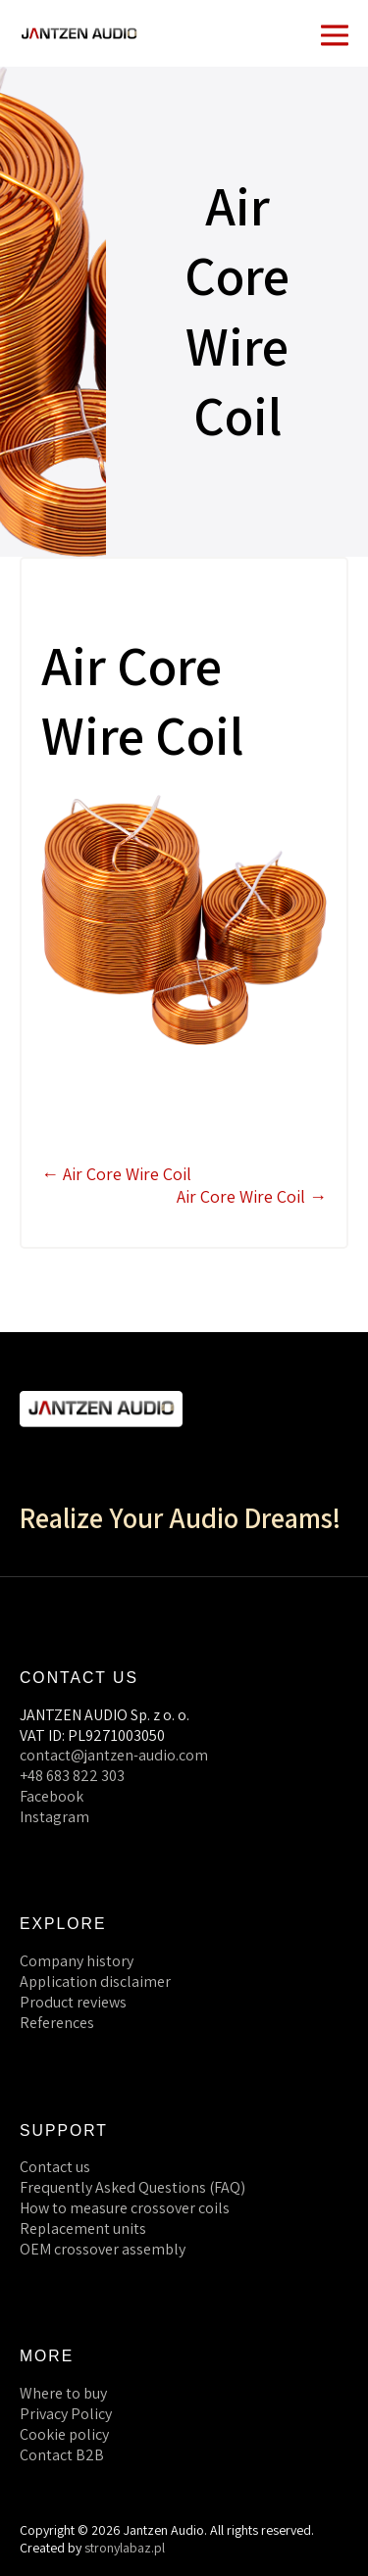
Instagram (54, 1817)
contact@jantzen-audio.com (114, 1755)
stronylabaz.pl (124, 2547)
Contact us (55, 2166)
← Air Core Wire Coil (116, 1174)
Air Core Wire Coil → (252, 1196)
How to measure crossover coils (125, 2208)
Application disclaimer (95, 1981)
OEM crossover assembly (102, 2249)
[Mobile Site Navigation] (334, 33)
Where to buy (63, 2393)
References (57, 2022)
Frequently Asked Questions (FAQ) (132, 2187)
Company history (76, 1961)
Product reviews (73, 2002)
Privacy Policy (66, 2413)
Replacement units (83, 2228)
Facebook (51, 1796)
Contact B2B (62, 2455)
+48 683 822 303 (72, 1775)
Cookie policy (64, 2434)
